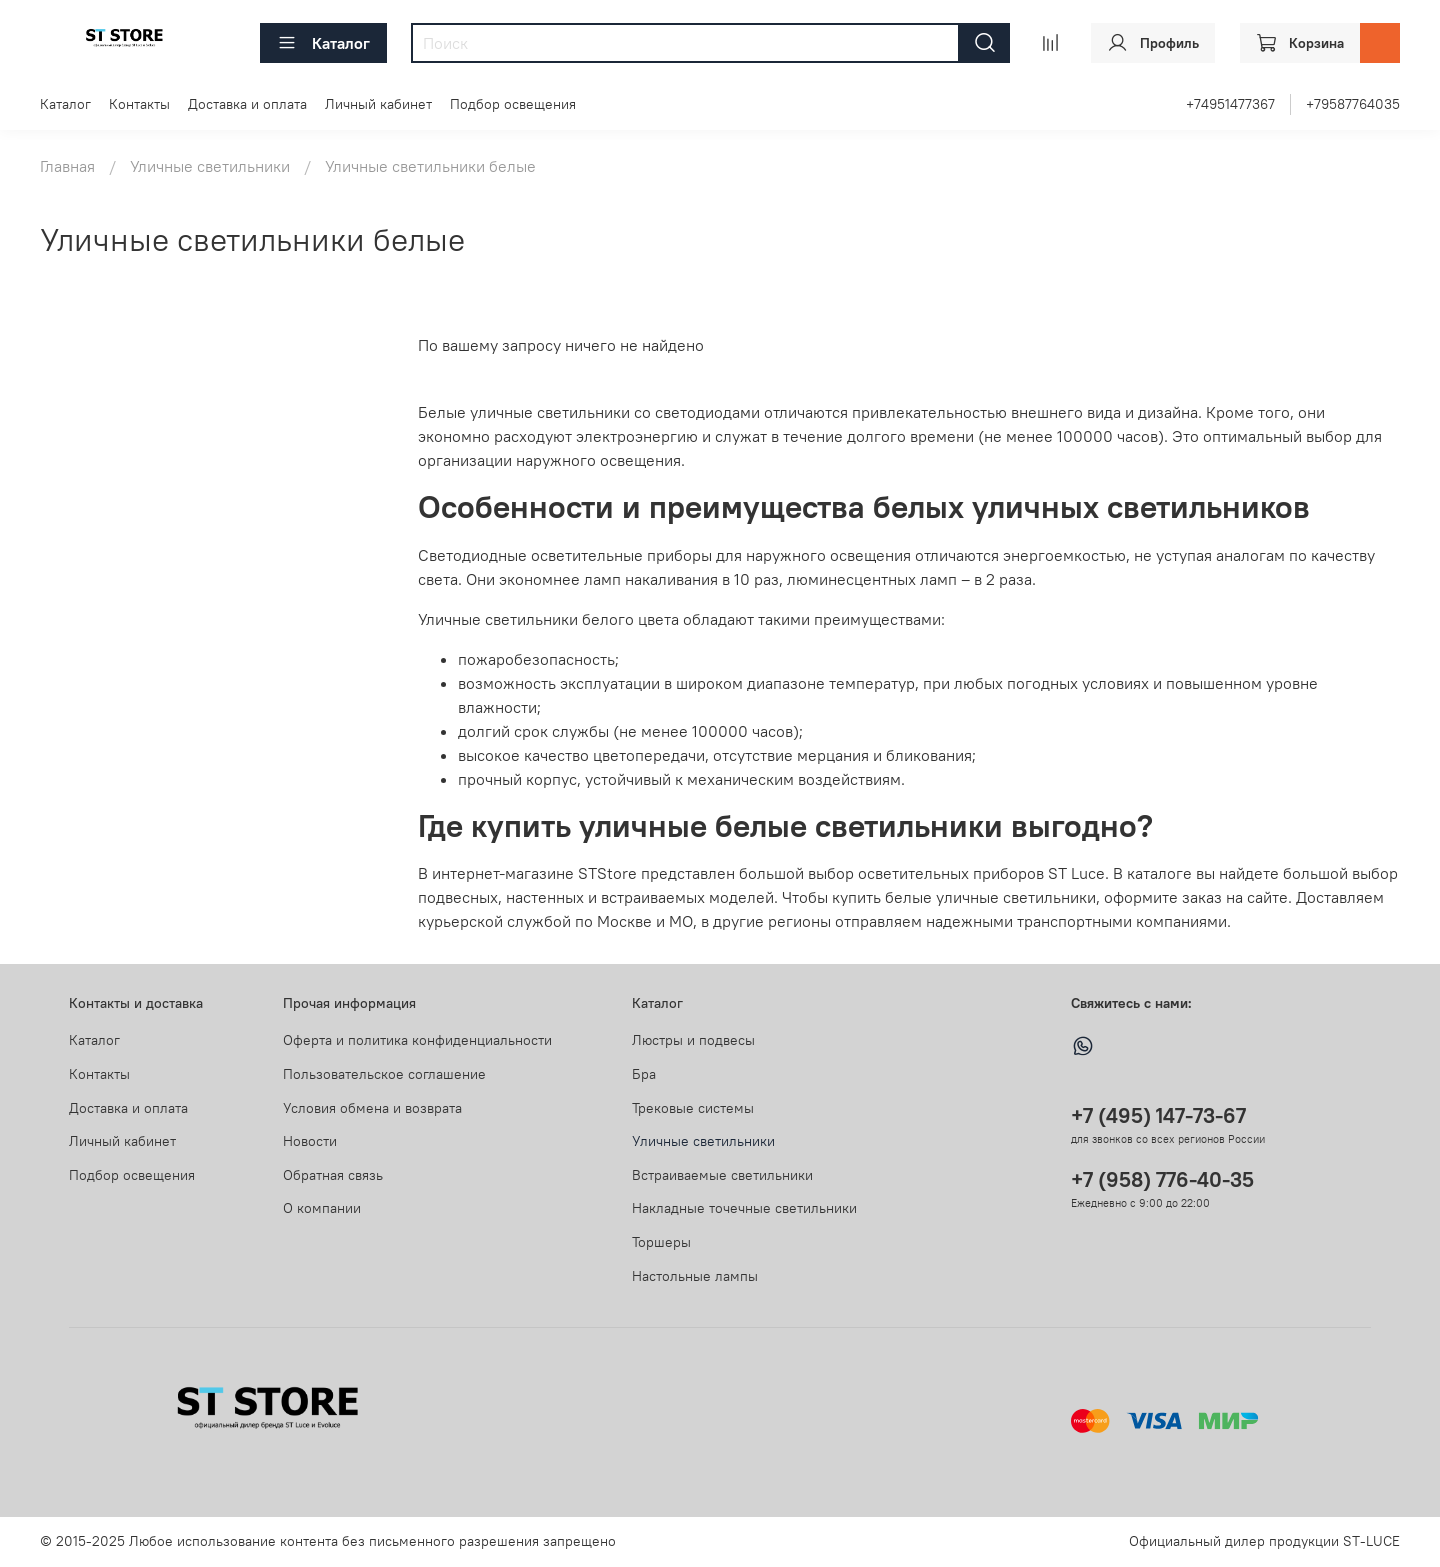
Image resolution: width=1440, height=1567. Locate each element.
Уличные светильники (210, 166)
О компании (322, 1208)
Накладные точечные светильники (744, 1208)
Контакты (139, 104)
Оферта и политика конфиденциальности (417, 1040)
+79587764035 (1353, 104)
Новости (310, 1141)
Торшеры (661, 1242)
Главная (67, 166)
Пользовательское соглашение (384, 1074)
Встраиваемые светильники (722, 1175)
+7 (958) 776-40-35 (1162, 1179)
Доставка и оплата (247, 104)
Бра (644, 1074)
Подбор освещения (513, 104)
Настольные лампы (695, 1276)
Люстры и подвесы (693, 1040)
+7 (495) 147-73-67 (1158, 1115)
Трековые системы (693, 1108)
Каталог (323, 43)
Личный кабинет (378, 104)
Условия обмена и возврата (372, 1108)
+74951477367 (1230, 104)
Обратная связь (333, 1175)
